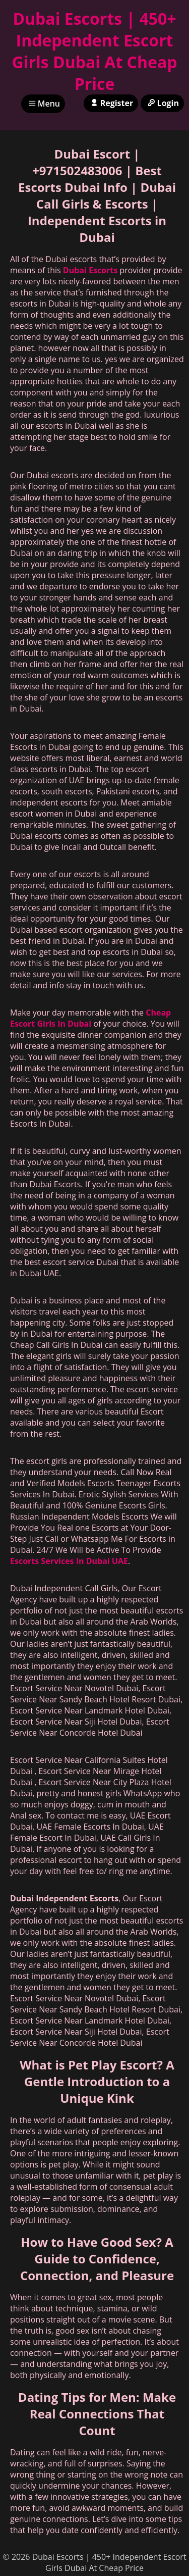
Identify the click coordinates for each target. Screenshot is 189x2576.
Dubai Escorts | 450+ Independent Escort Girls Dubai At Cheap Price (94, 51)
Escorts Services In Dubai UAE (69, 1561)
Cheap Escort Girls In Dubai (90, 1018)
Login (162, 103)
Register (111, 103)
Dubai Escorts (90, 270)
